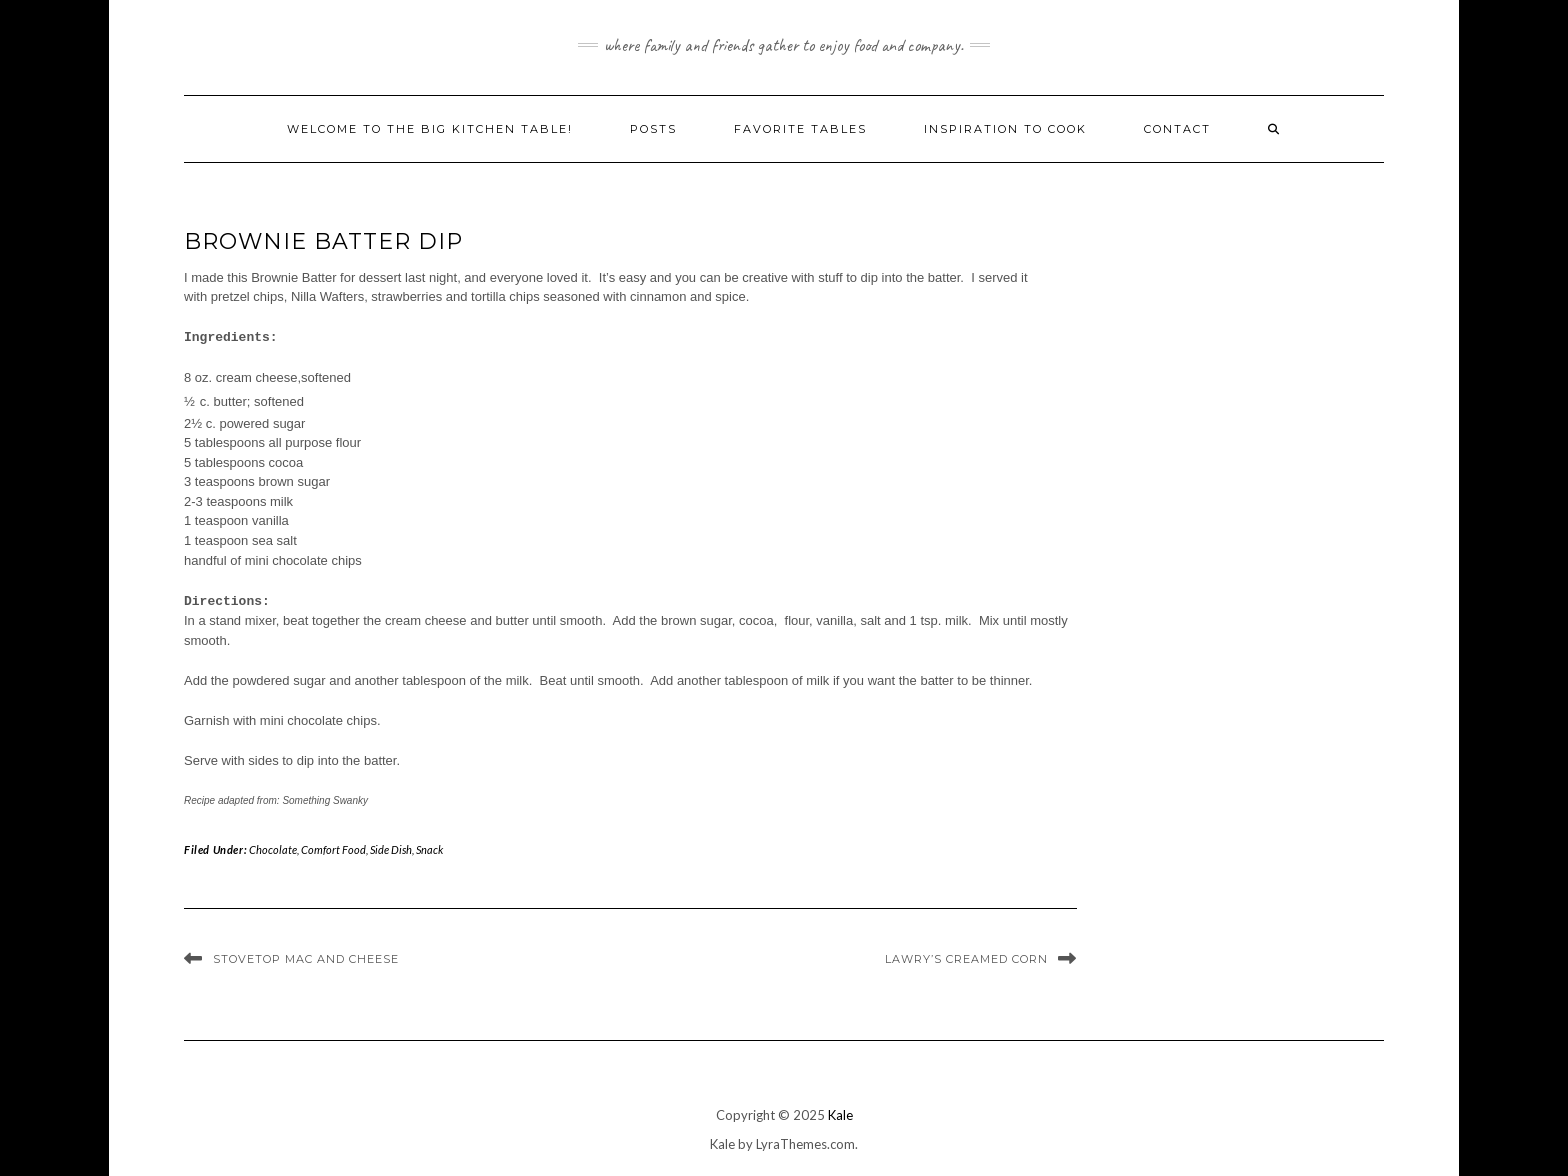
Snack (429, 849)
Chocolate (273, 849)
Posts (653, 129)
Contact (1177, 129)
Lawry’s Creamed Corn (966, 959)
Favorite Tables (800, 129)
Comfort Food (333, 849)
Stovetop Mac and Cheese (306, 959)
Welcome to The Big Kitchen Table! (430, 129)
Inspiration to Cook (1005, 129)
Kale (840, 1115)
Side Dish (391, 849)
